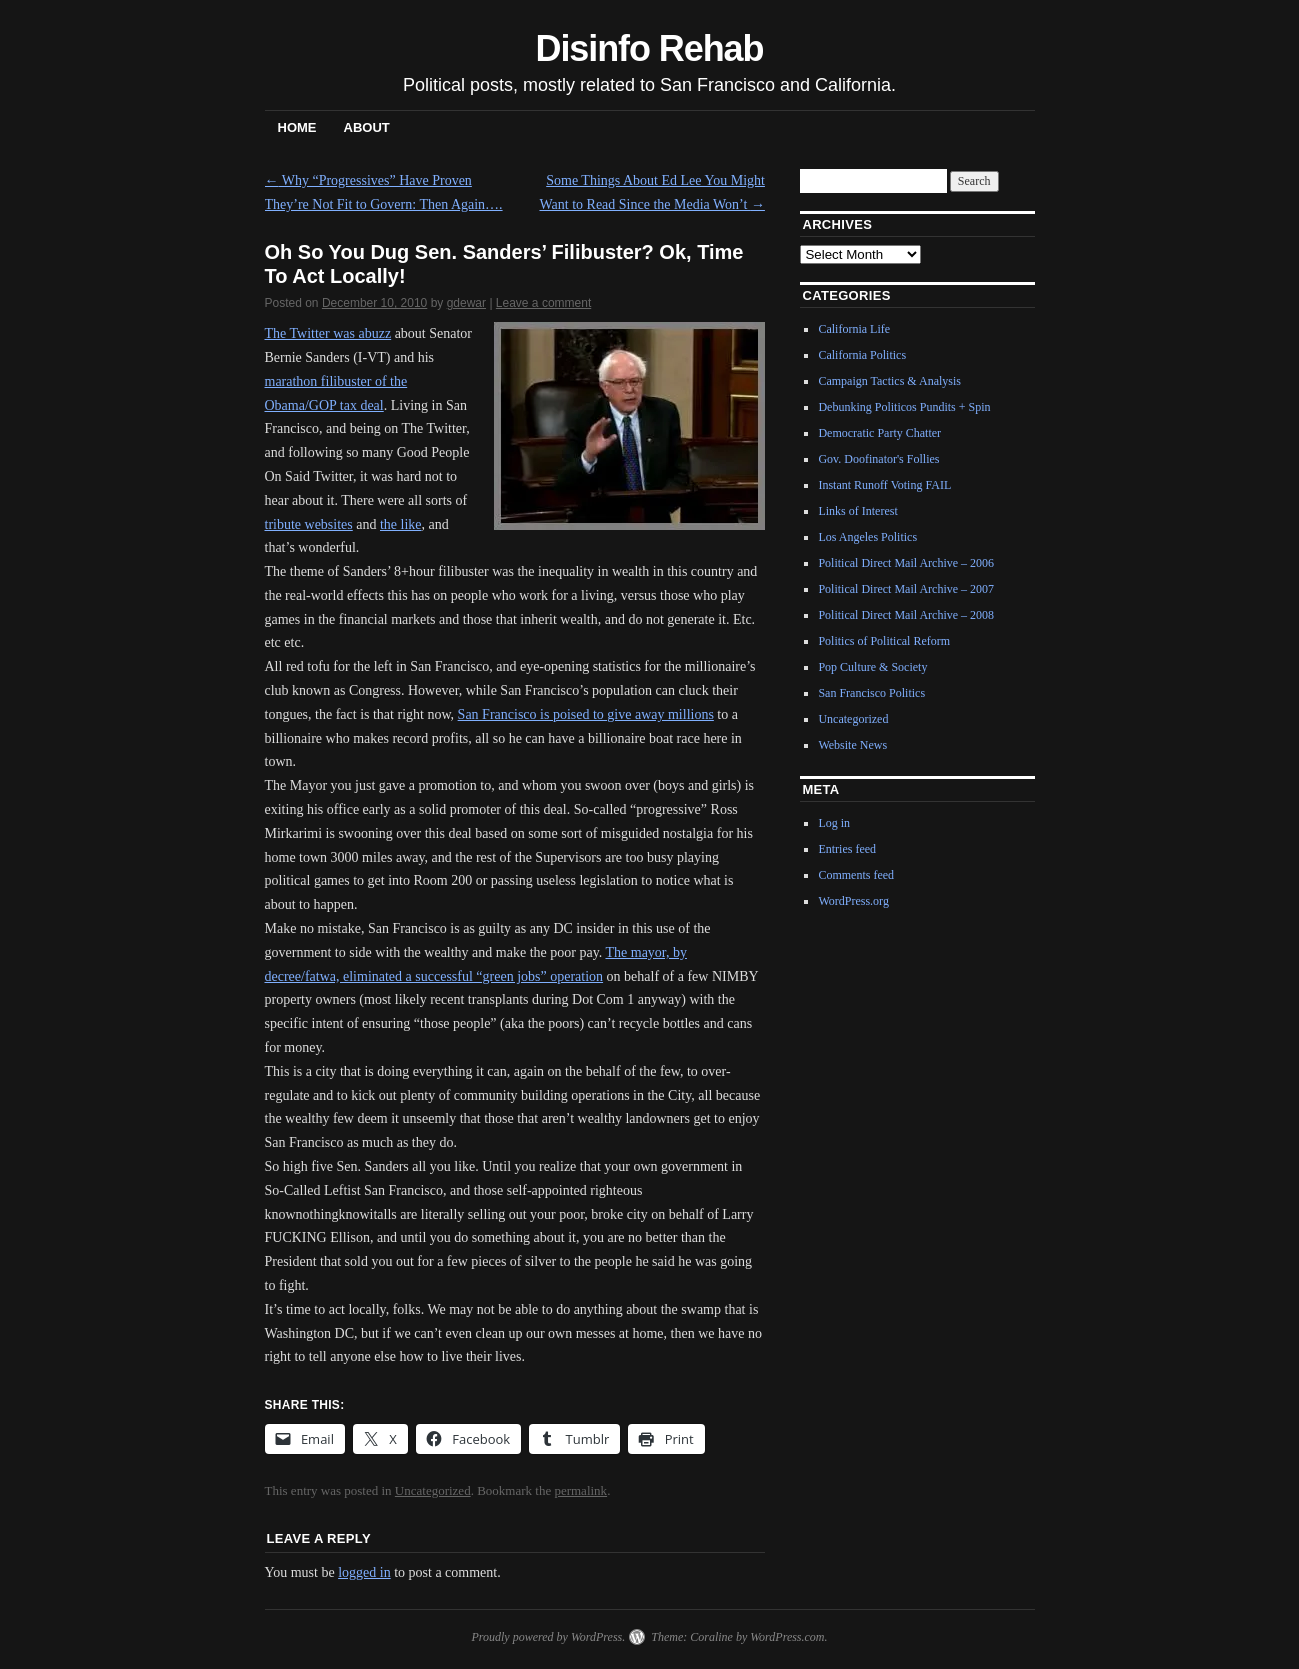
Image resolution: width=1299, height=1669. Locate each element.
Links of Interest (857, 511)
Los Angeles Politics (867, 537)
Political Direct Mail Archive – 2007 (906, 589)
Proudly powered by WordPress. (548, 1637)
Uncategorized (433, 1490)
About (367, 127)
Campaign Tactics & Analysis (889, 381)
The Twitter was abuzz (328, 333)
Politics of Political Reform (884, 641)
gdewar (466, 303)
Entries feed (847, 849)
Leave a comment (543, 303)
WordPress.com (787, 1637)
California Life (854, 329)
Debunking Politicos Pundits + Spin (904, 407)
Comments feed (856, 875)
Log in (834, 823)
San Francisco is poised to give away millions (586, 714)
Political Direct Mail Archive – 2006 (906, 563)
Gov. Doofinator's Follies (878, 459)
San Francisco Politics (871, 693)
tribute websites (309, 524)
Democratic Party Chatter (879, 433)
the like (401, 524)
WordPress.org (853, 901)
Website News (852, 745)
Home (297, 127)
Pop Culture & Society (872, 667)
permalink (580, 1490)
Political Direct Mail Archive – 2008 (906, 615)
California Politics (862, 355)
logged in (364, 1572)
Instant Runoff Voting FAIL (884, 485)
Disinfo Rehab (650, 48)
